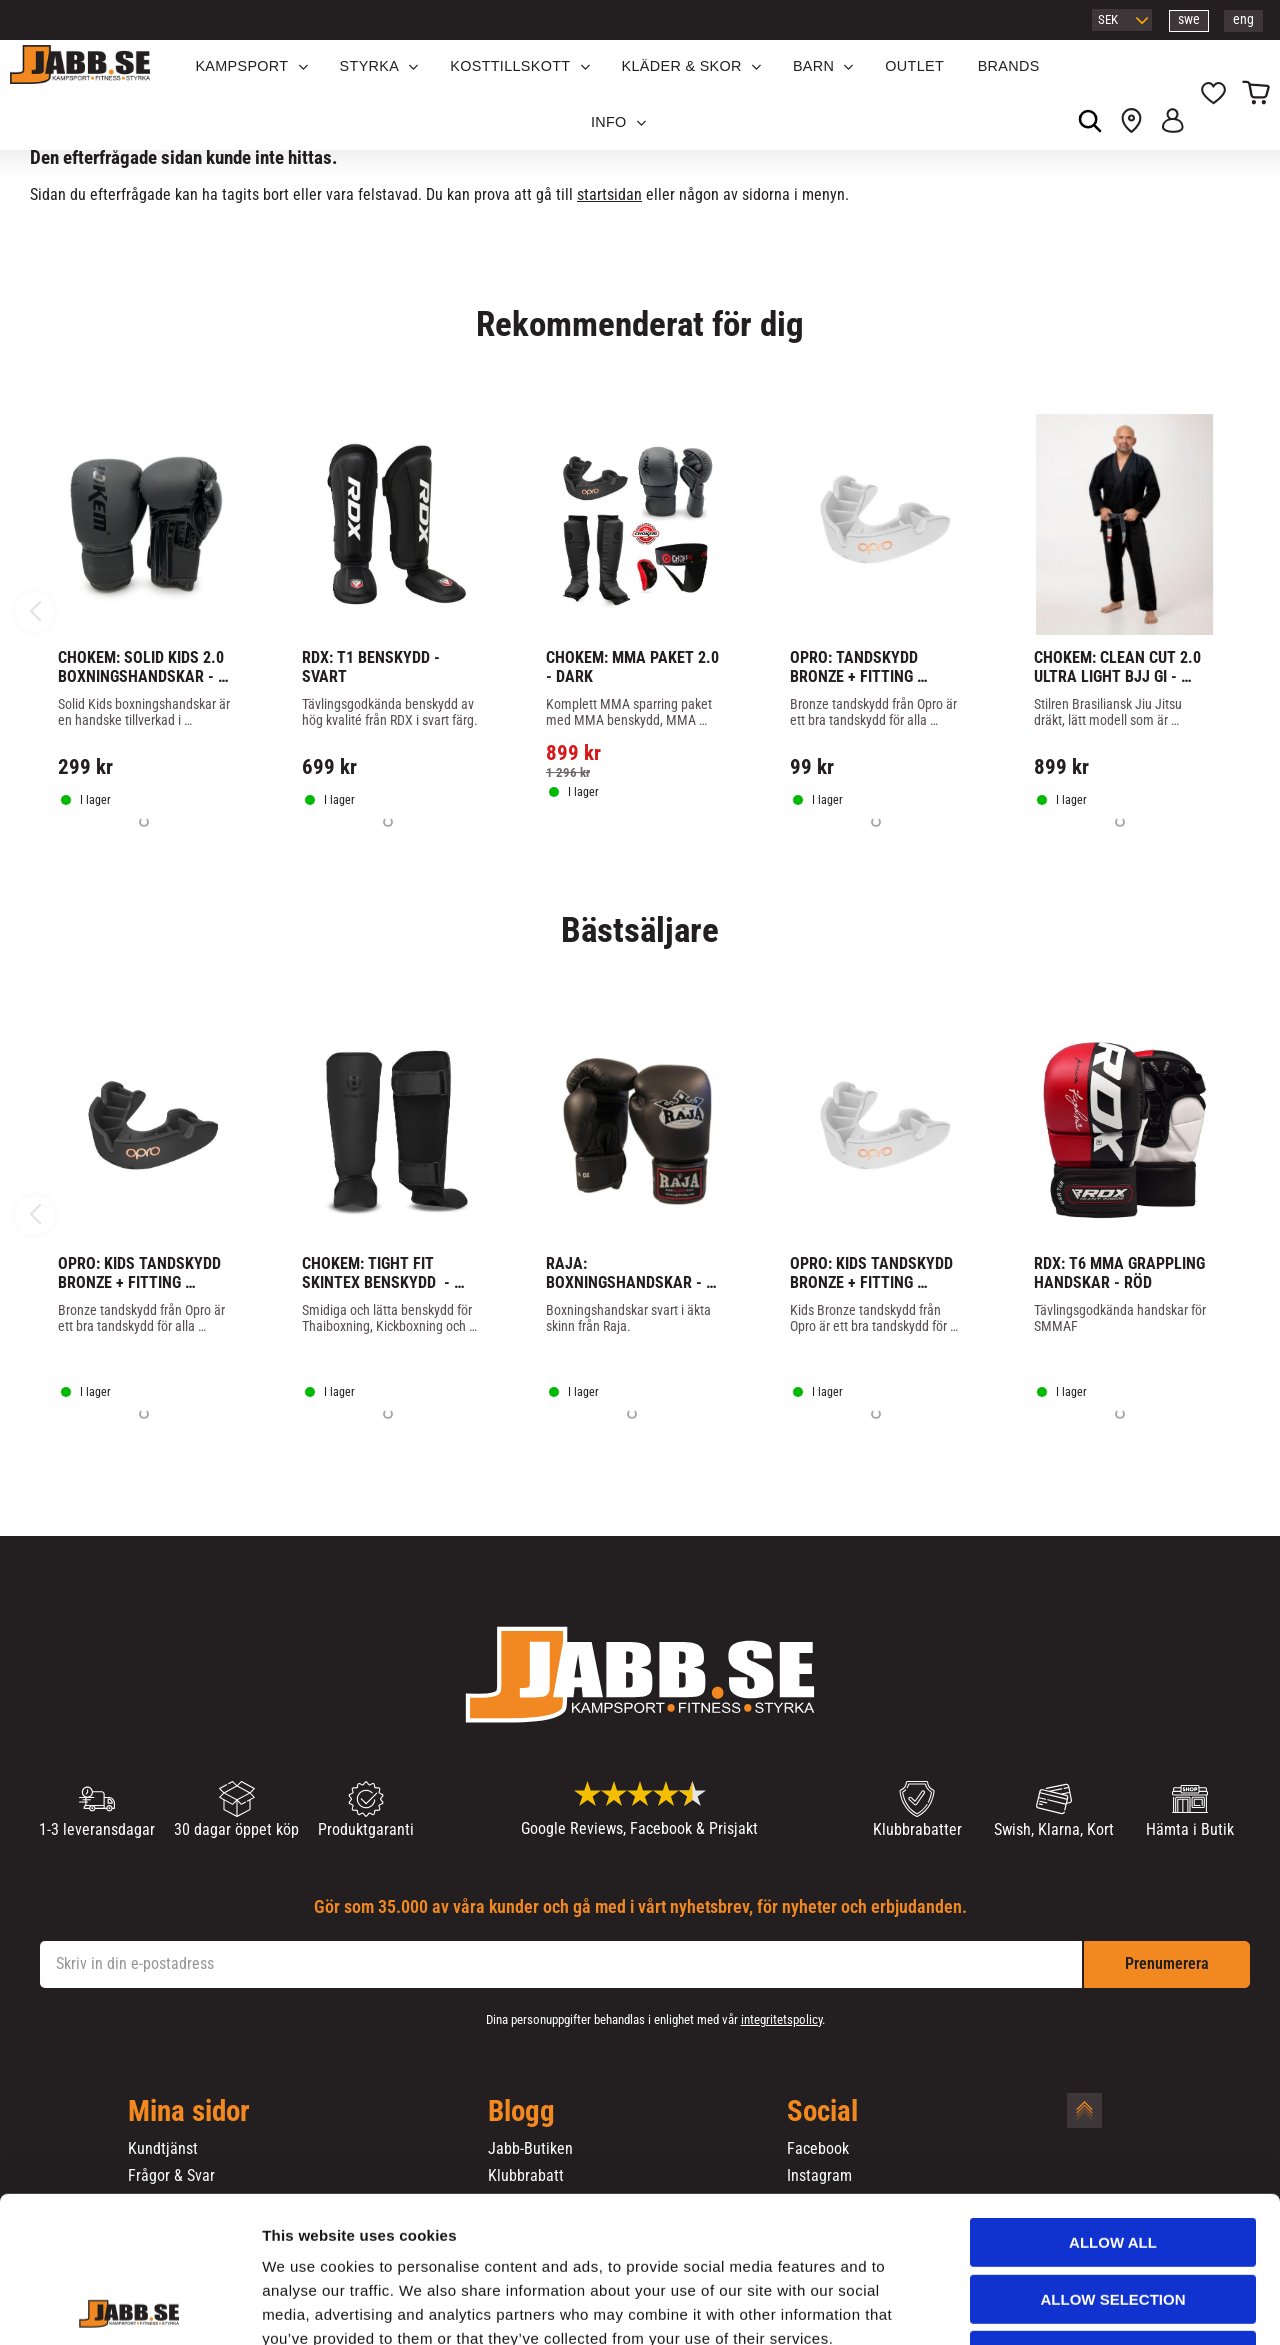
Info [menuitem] (609, 122)
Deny (1113, 2218)
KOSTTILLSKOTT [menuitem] (510, 66)
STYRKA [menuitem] (370, 66)
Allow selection (1113, 2162)
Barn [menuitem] (813, 66)
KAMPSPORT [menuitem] (241, 66)
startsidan (609, 194)
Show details (1049, 2305)
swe (1189, 19)
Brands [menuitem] (1009, 66)
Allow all (1113, 2105)
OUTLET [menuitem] (914, 66)
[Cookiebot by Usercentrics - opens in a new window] (129, 2306)
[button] (1213, 95)
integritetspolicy (781, 2019)
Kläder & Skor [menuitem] (682, 66)
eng (1243, 19)
